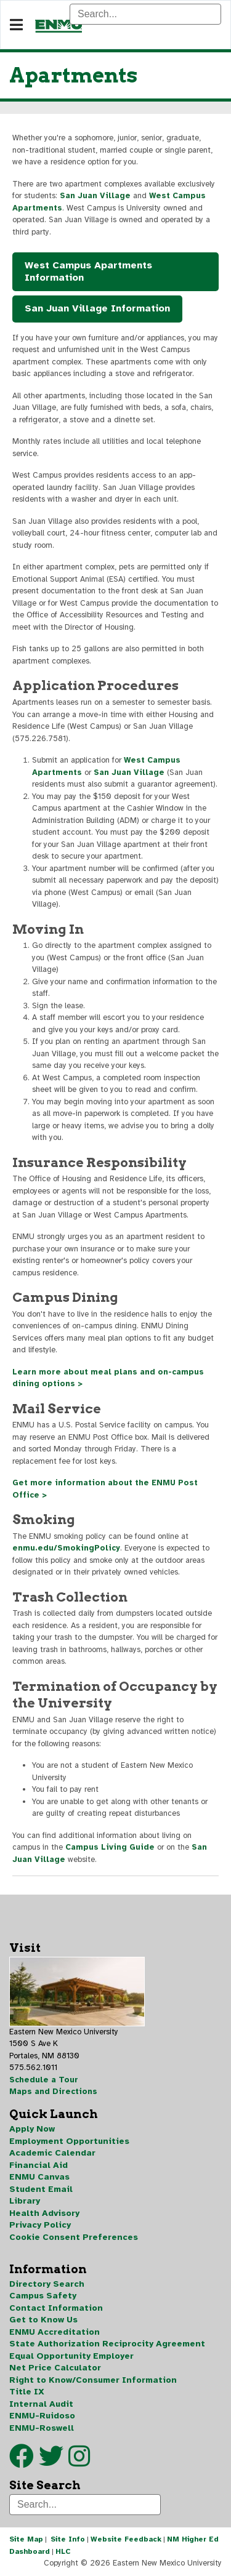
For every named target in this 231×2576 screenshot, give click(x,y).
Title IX (26, 2391)
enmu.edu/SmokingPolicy (66, 1548)
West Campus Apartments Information (88, 271)
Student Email (41, 2189)
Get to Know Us (43, 2319)
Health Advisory (44, 2213)
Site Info (68, 2539)
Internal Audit (41, 2404)
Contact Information (56, 2308)
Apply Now (32, 2129)
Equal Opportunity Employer (71, 2356)
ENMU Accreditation (54, 2332)
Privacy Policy (40, 2225)
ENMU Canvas (39, 2177)
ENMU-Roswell (41, 2428)
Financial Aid (38, 2165)
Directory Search (46, 2284)
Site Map (26, 2539)
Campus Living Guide (110, 1847)
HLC (63, 2551)
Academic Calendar (52, 2153)
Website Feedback (126, 2539)
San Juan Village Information (97, 308)
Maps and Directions (53, 2092)
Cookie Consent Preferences (73, 2237)
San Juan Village (95, 196)
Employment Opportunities (69, 2141)
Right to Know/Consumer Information (93, 2380)
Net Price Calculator (55, 2367)
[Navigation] (16, 25)
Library (24, 2201)
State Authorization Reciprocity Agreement (107, 2343)
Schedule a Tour (43, 2080)
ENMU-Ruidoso (42, 2415)
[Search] (145, 14)
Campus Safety (42, 2295)
